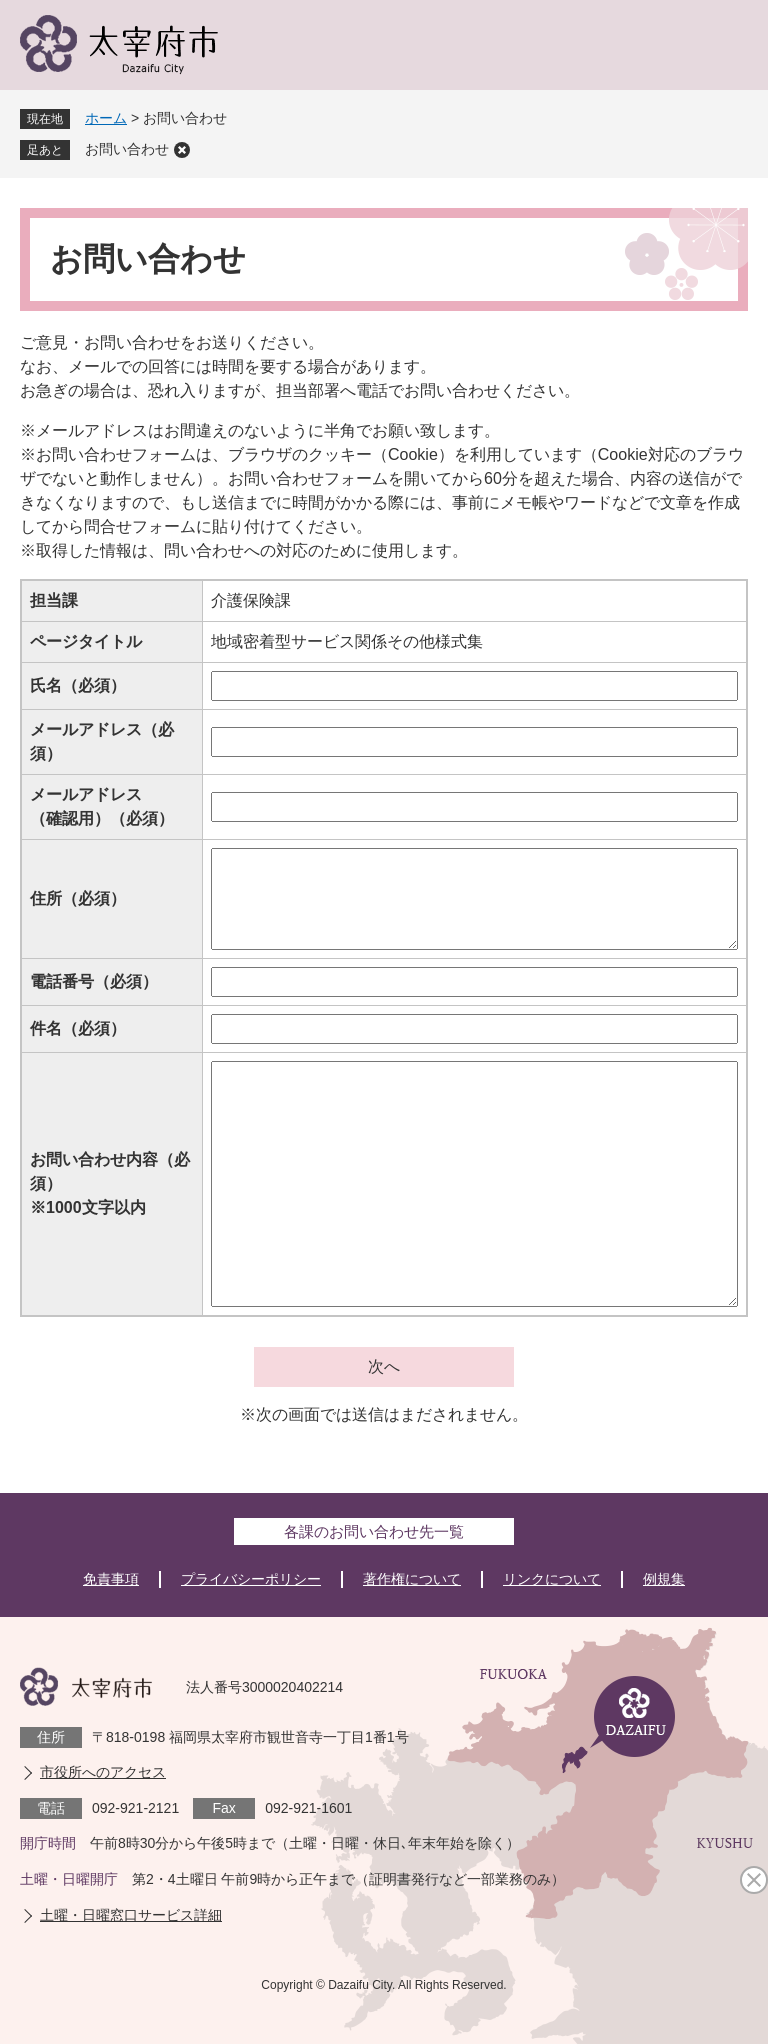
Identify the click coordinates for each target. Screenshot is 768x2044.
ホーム (106, 118)
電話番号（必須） (94, 981)
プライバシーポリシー (251, 1579)
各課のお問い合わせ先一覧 (374, 1531)
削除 (182, 150)
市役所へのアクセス (103, 1772)
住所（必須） (78, 898)
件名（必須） (78, 1028)
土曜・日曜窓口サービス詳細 (131, 1915)
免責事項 (111, 1579)
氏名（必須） (78, 685)
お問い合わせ (127, 149)
